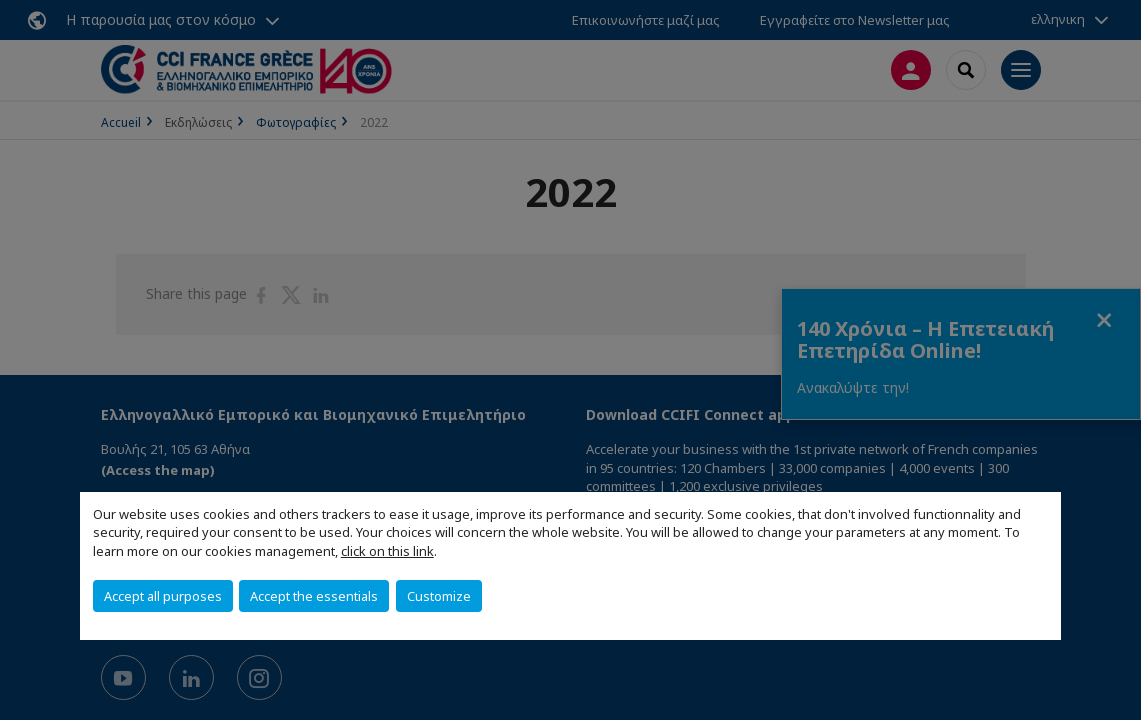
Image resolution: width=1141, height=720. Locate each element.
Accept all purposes (163, 596)
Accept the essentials (314, 596)
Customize (439, 596)
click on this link (387, 551)
